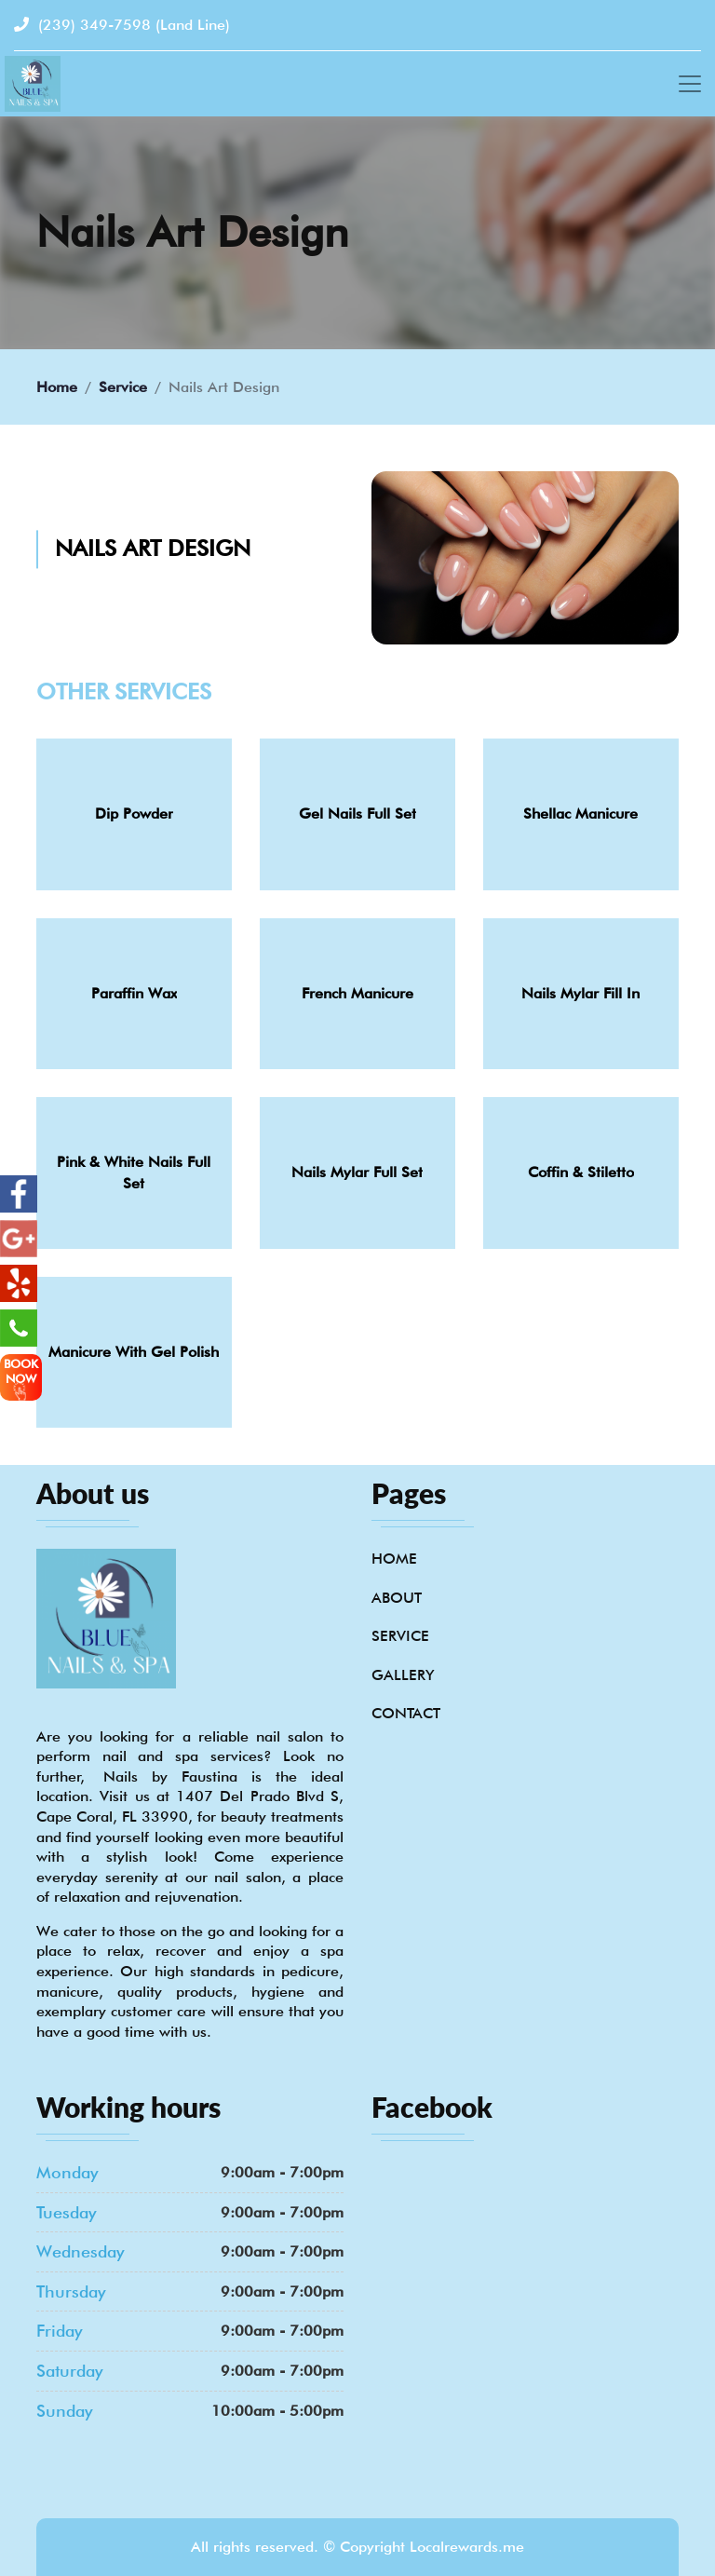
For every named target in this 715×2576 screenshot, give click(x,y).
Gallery (402, 1675)
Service (123, 387)
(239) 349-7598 (122, 25)
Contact (405, 1713)
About (396, 1598)
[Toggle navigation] (690, 83)
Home (56, 387)
